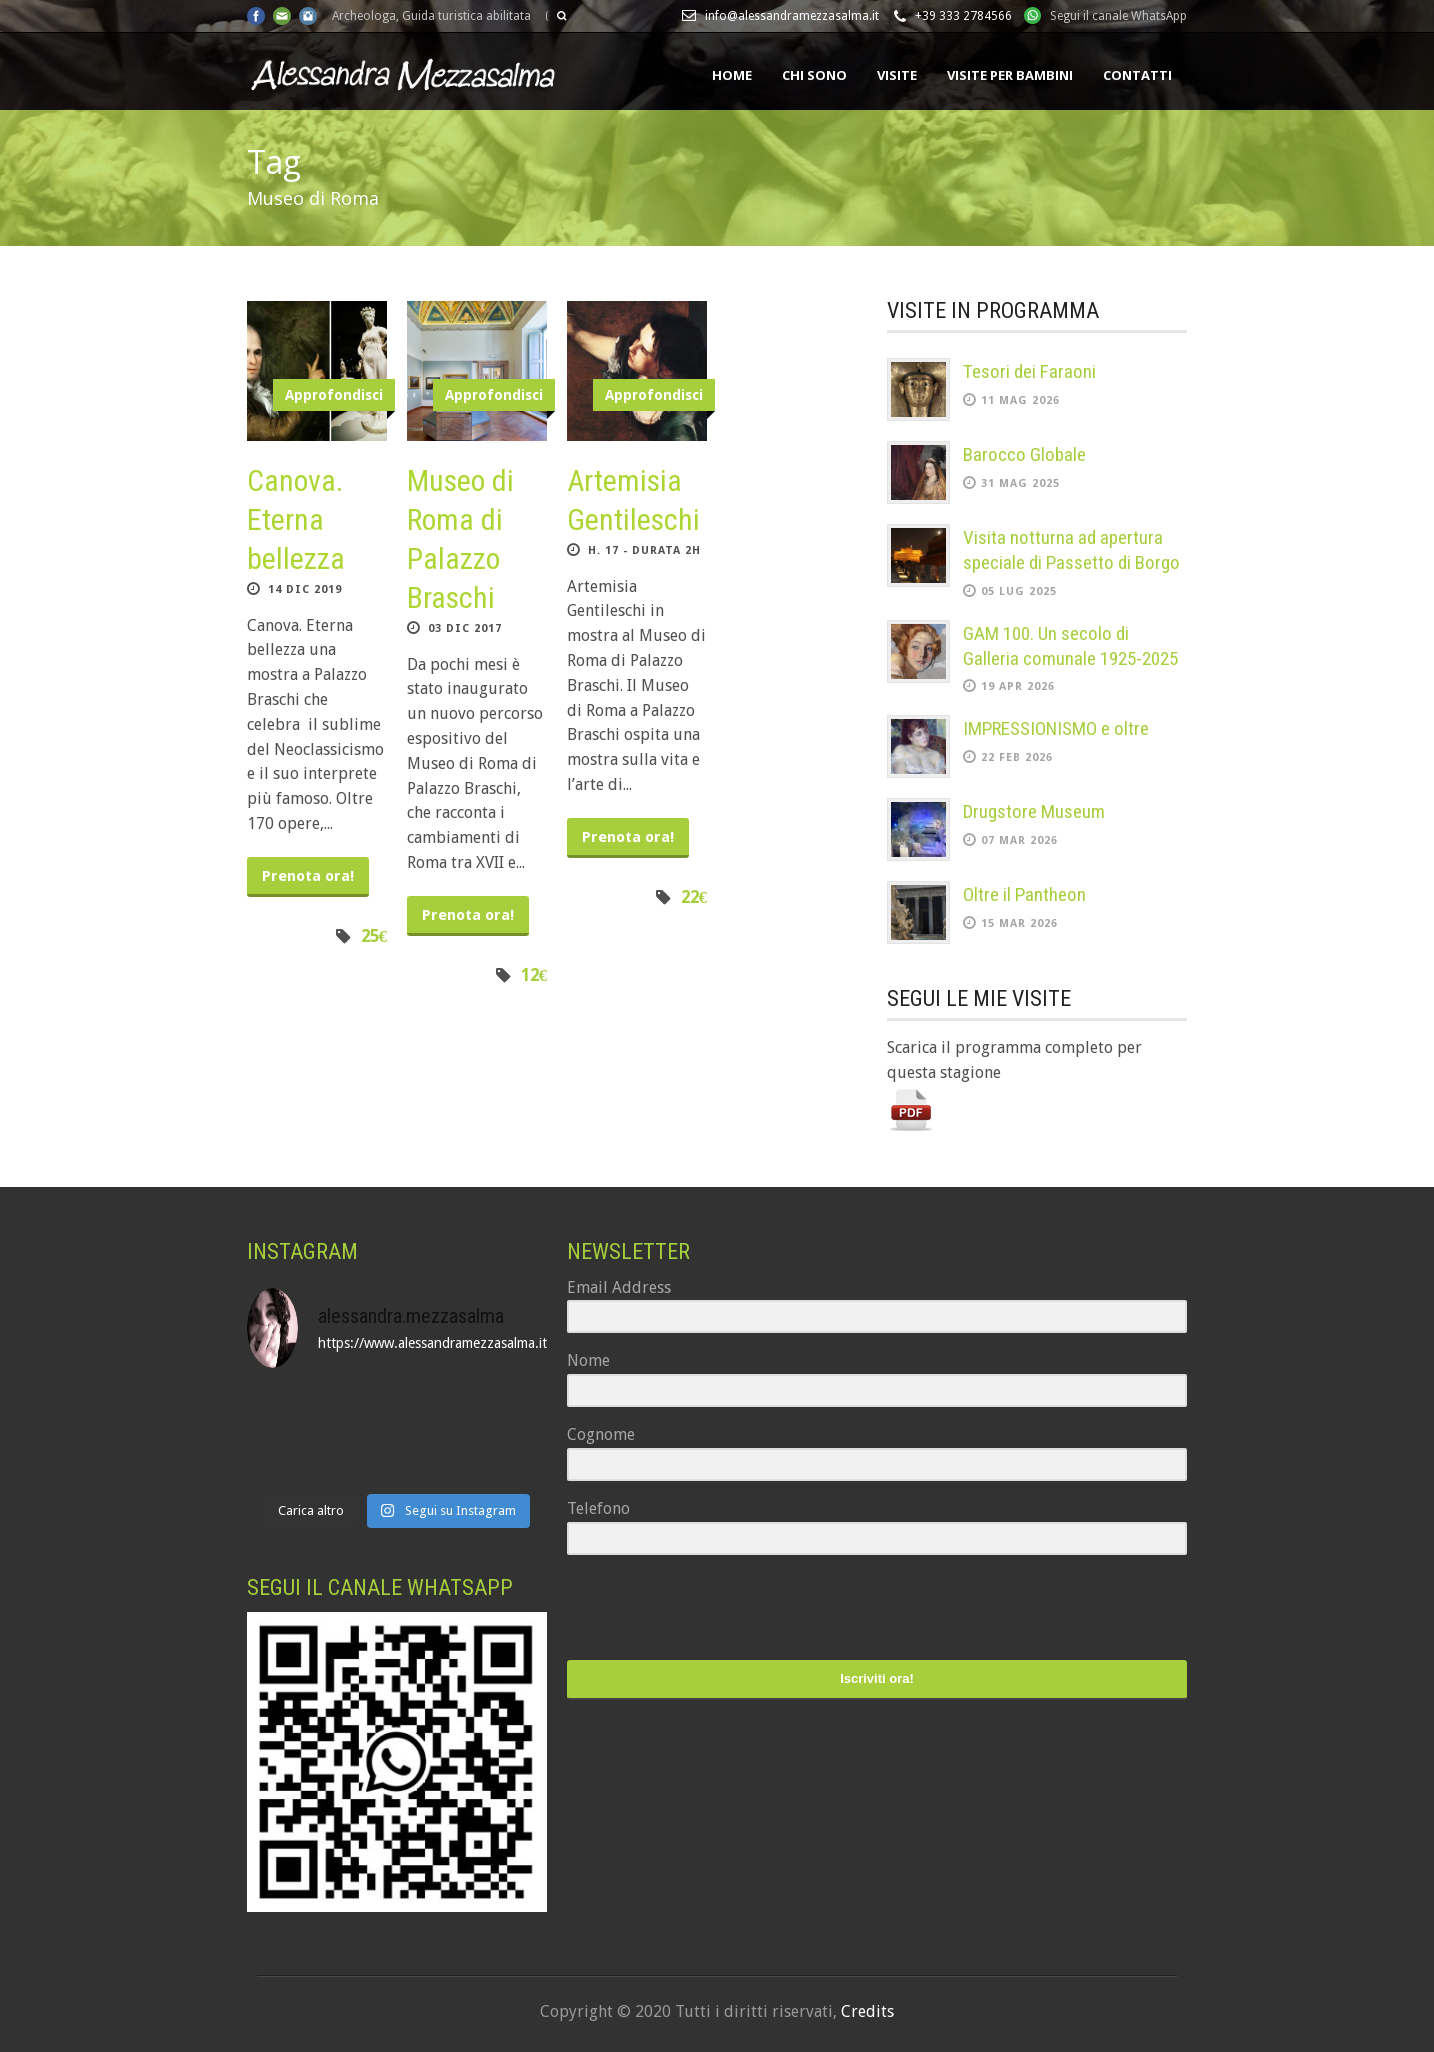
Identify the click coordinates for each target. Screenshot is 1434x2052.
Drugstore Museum (1034, 811)
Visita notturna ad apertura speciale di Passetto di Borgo (1071, 550)
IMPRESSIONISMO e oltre (1056, 728)
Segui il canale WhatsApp (1118, 16)
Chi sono (814, 75)
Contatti (1137, 75)
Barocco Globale (1024, 454)
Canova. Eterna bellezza (296, 519)
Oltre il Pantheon (1024, 894)
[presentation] (690, 1609)
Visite (897, 75)
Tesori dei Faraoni (1029, 371)
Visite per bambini (1010, 75)
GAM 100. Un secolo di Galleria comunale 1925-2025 (1070, 646)
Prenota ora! (308, 876)
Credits (867, 2011)
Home (732, 75)
